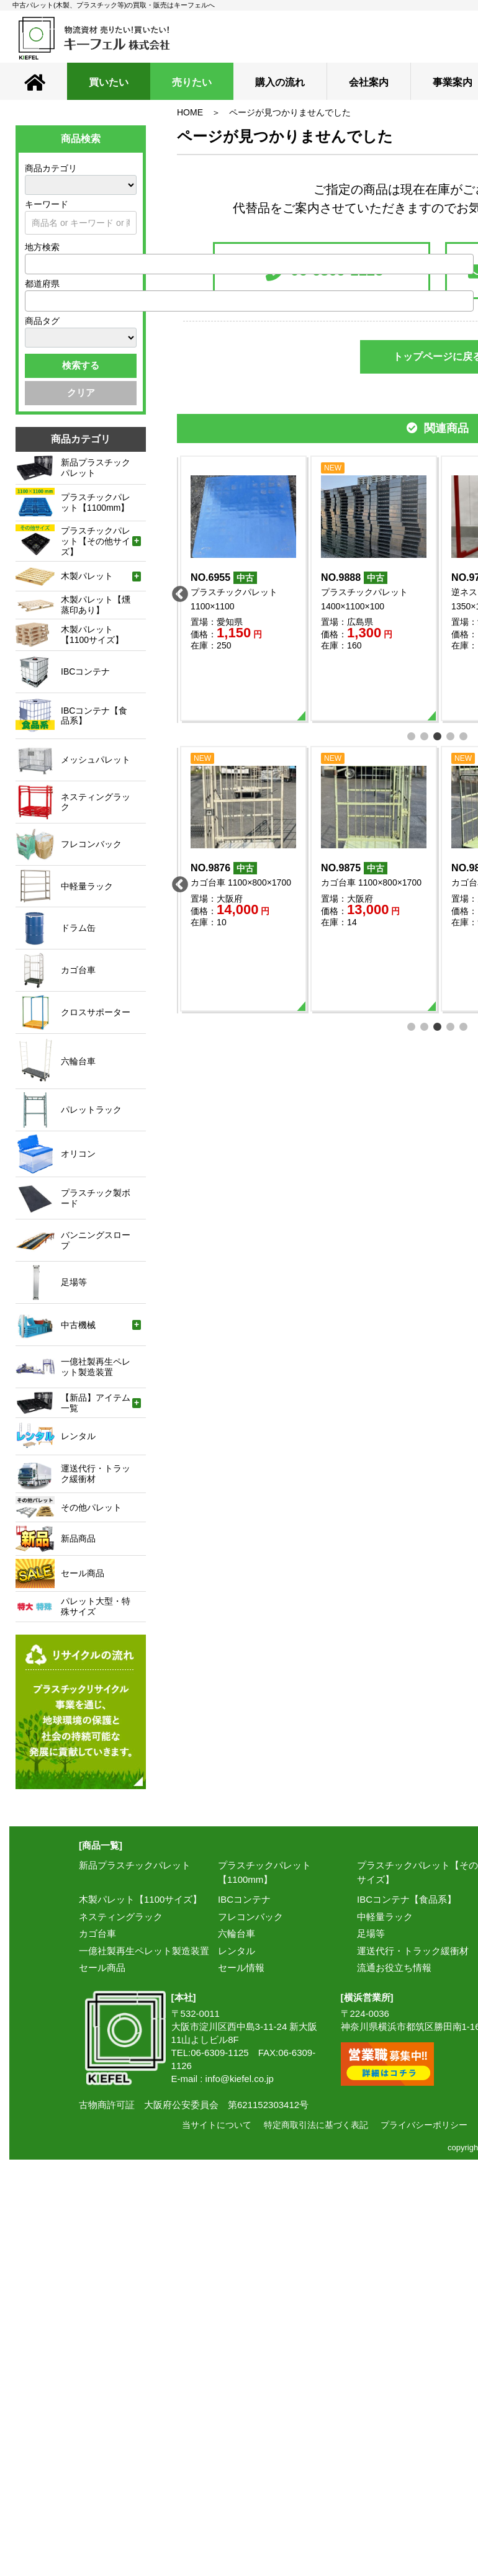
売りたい (192, 82)
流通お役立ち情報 (394, 1967)
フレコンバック (250, 1916)
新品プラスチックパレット (135, 1865)
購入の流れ (280, 82)
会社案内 (369, 82)
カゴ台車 (97, 1933)
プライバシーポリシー (424, 2125)
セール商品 (102, 1967)
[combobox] (249, 264)
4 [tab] (451, 735)
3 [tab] (438, 735)
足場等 (371, 1933)
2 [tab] (425, 735)
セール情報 (241, 1967)
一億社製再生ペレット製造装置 (144, 1950)
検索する (80, 365)
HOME (190, 112)
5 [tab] (464, 735)
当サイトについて (216, 2125)
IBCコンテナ (244, 1899)
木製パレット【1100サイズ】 (140, 1899)
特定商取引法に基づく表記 (316, 2125)
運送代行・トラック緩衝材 (413, 1950)
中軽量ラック (385, 1916)
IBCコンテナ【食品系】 (406, 1899)
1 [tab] (412, 735)
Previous (177, 591)
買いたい (109, 82)
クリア (81, 392)
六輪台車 (236, 1933)
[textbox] (32, 263)
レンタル (236, 1950)
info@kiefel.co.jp (239, 2078)
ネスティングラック (121, 1916)
